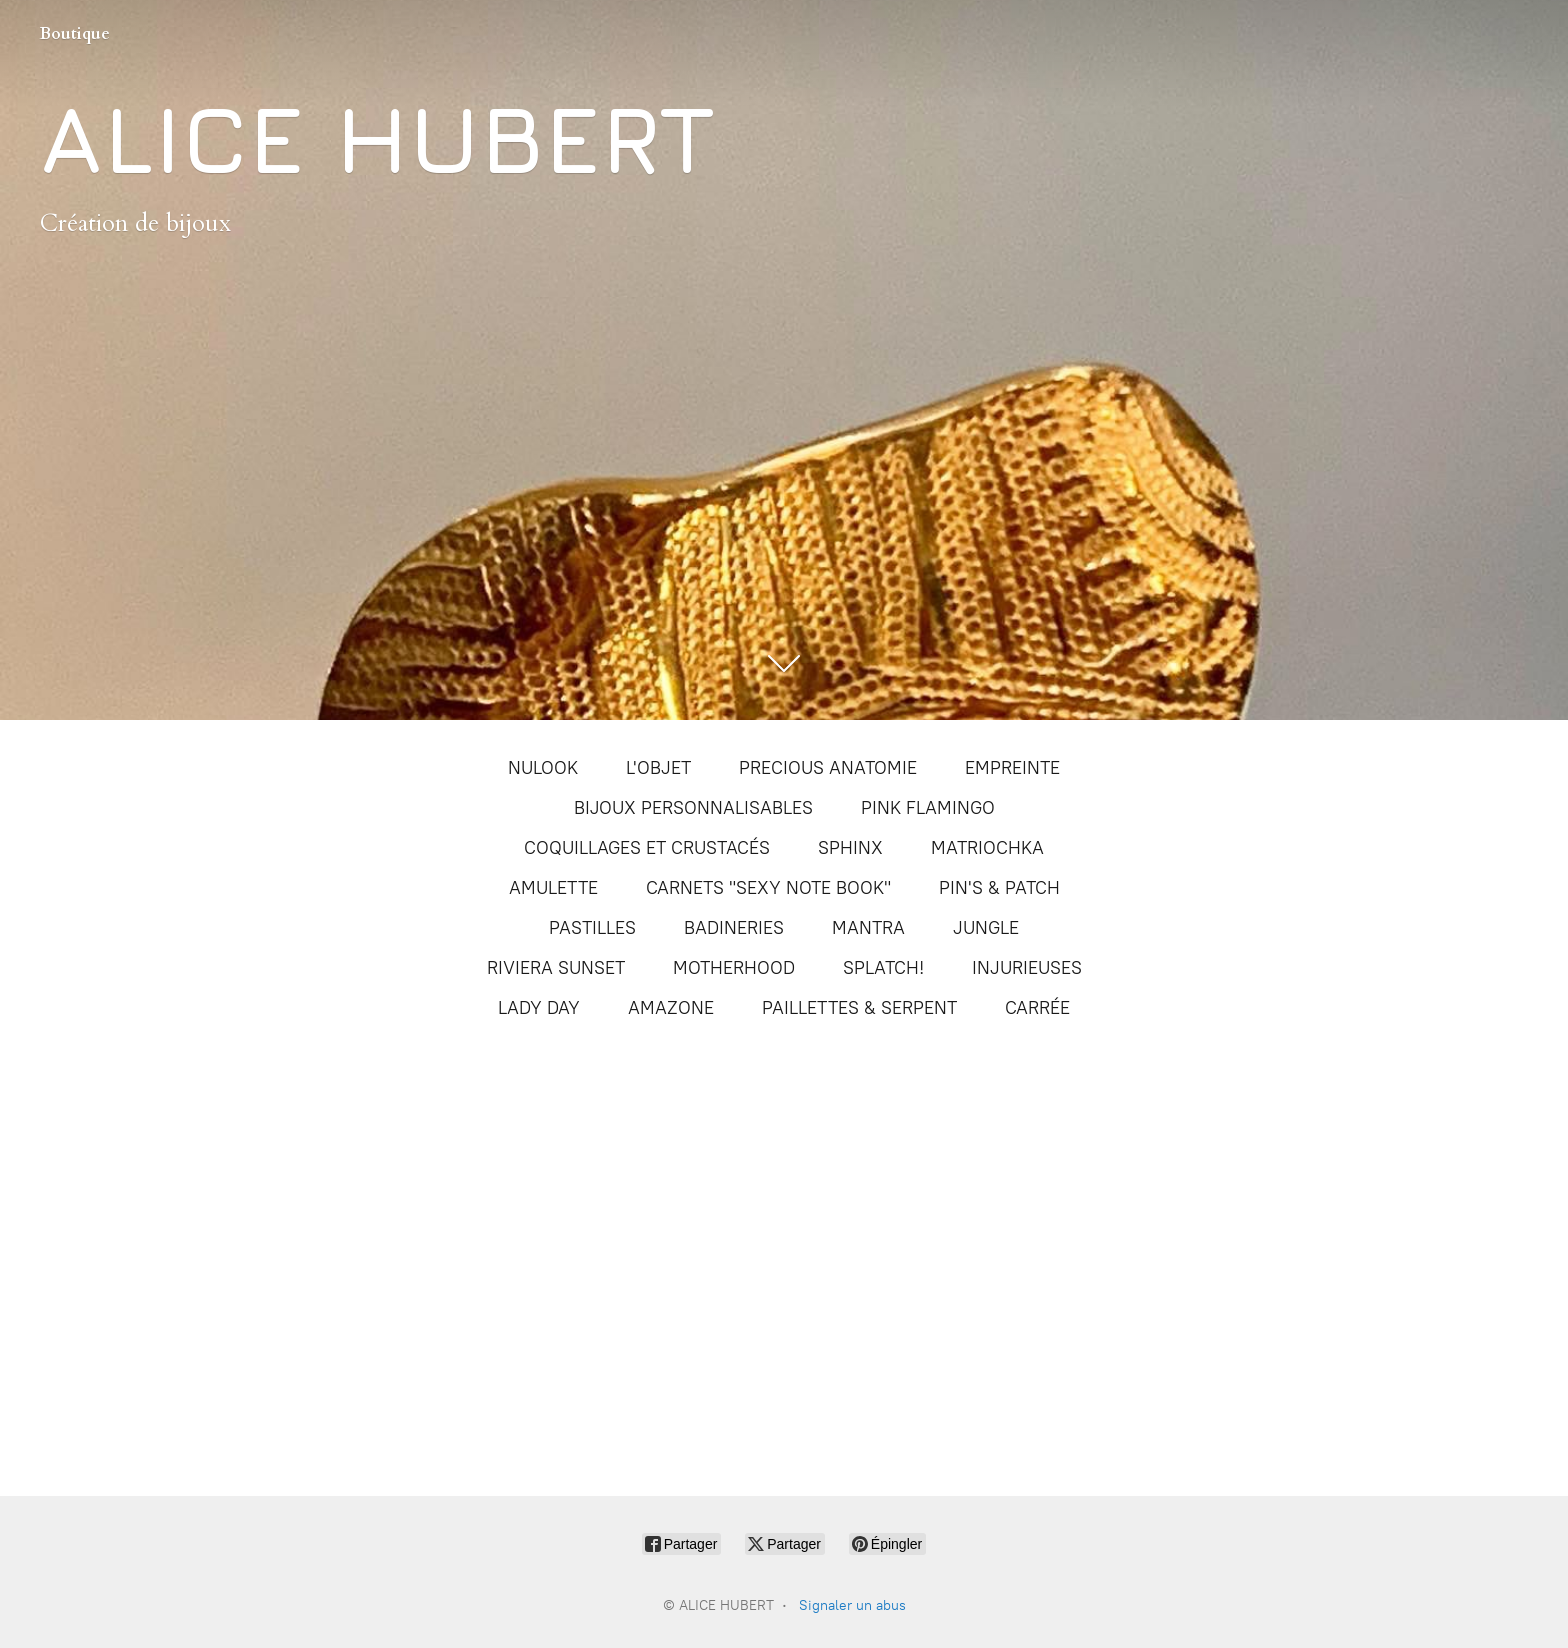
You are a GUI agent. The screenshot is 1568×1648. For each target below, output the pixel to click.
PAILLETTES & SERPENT (859, 1008)
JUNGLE (986, 928)
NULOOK (543, 768)
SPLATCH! (883, 968)
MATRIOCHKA (987, 848)
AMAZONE (671, 1008)
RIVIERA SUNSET (556, 968)
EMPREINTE (1012, 768)
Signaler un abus (852, 1605)
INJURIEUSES (1027, 968)
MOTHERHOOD (734, 968)
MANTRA (868, 928)
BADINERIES (734, 928)
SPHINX (850, 848)
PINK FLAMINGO (928, 808)
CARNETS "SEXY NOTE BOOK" (768, 888)
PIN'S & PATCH (999, 888)
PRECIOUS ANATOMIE (828, 768)
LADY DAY (539, 1008)
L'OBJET (658, 768)
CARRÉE (1037, 1008)
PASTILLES (592, 928)
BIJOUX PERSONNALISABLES (693, 808)
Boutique (75, 34)
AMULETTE (553, 888)
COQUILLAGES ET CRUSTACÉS (647, 848)
